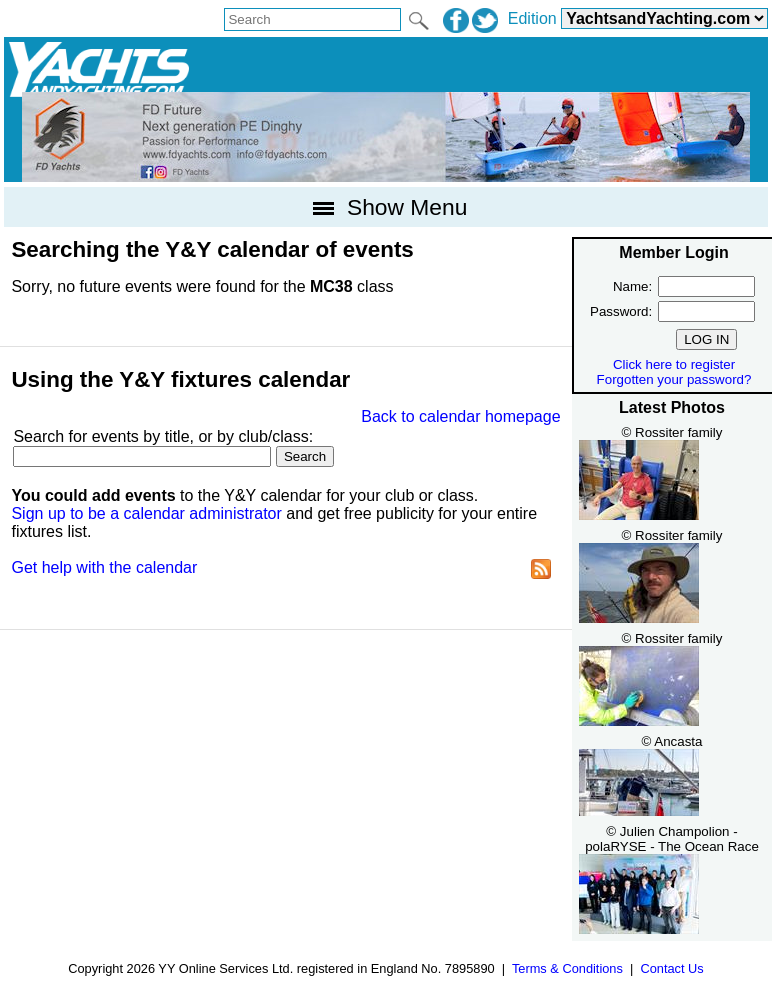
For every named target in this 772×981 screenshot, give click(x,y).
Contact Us (671, 968)
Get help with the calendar (104, 567)
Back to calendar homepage (460, 416)
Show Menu (386, 207)
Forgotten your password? (674, 379)
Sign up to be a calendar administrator (146, 513)
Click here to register (674, 364)
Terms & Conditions (567, 968)
